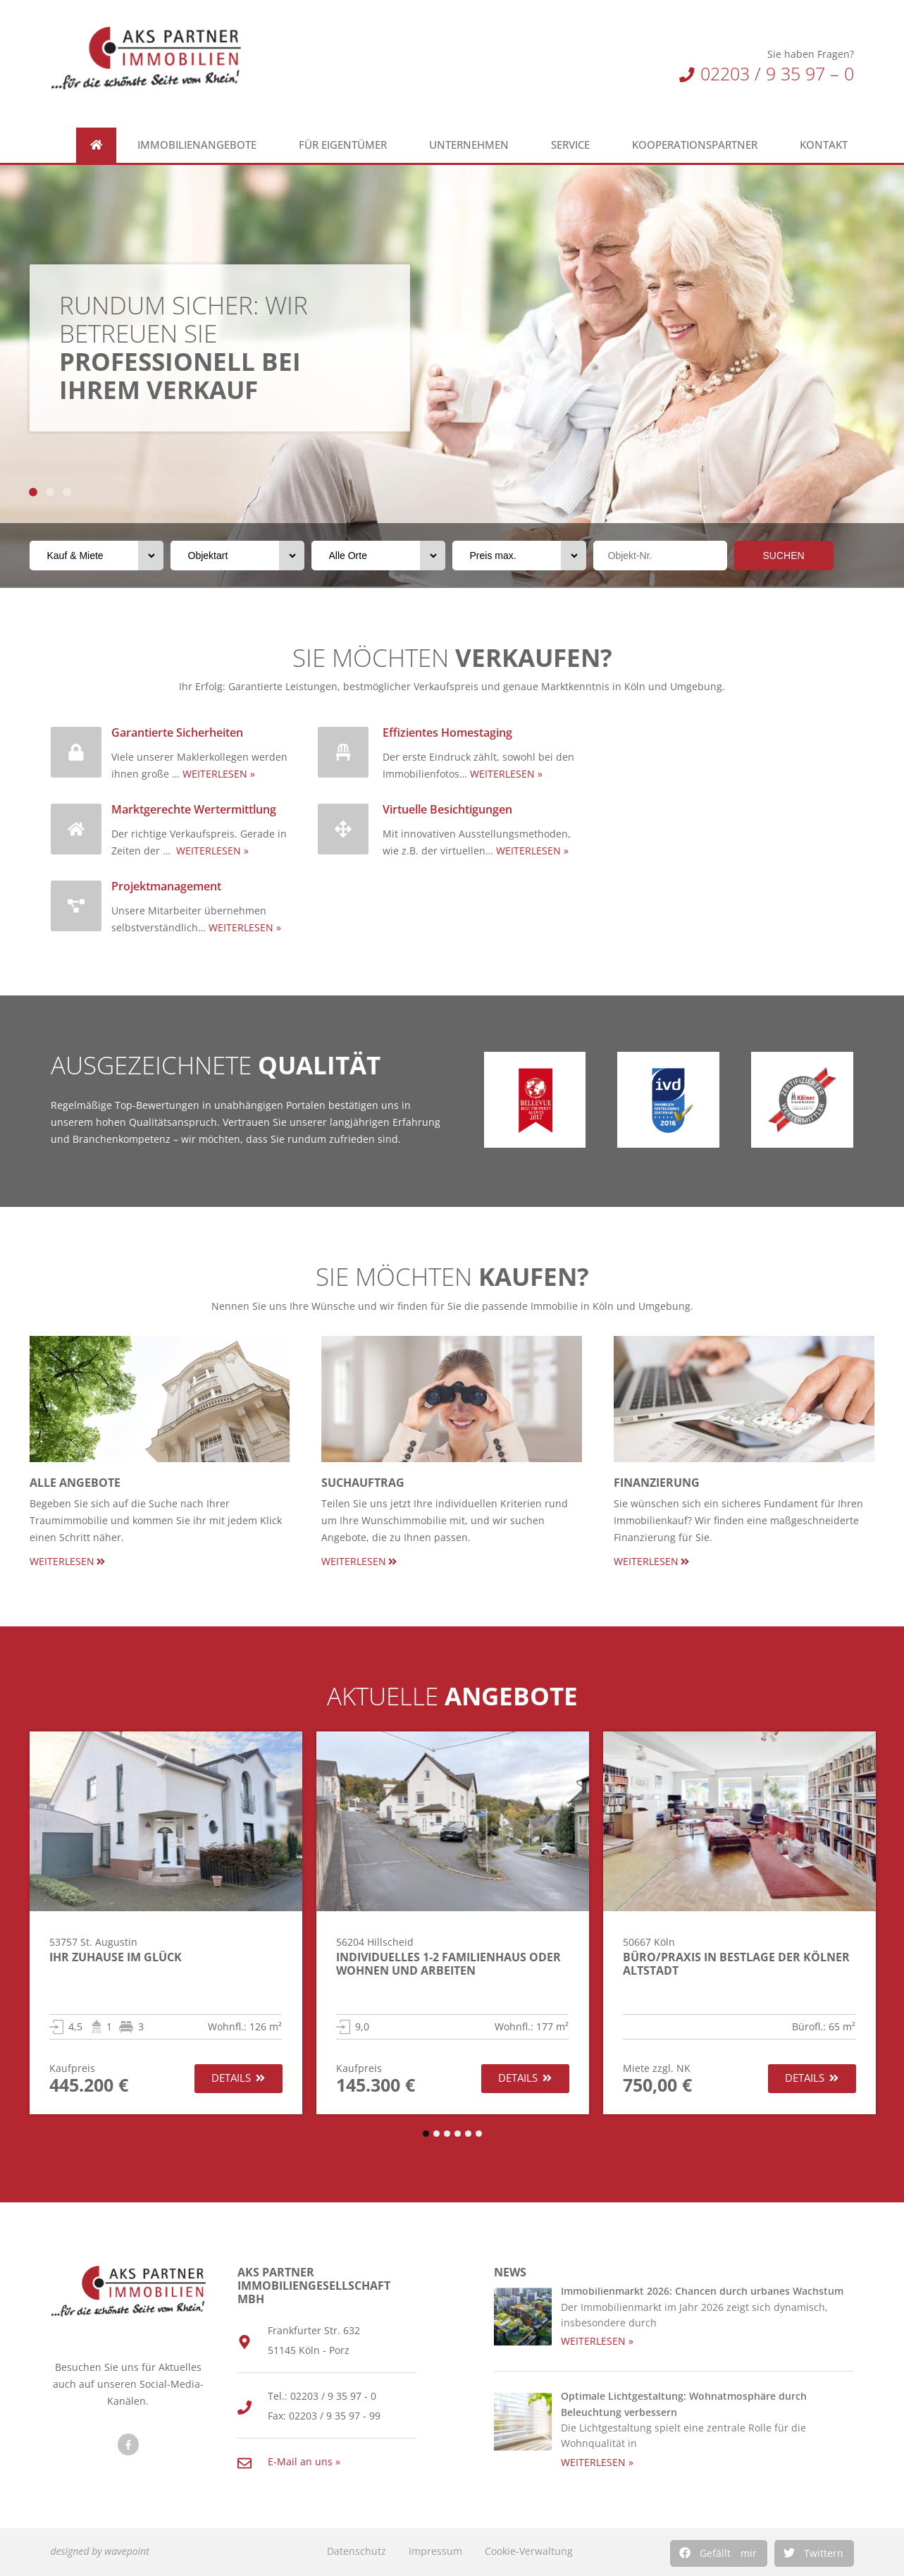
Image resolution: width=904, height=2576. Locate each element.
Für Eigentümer (346, 144)
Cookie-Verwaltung (529, 2551)
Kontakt (827, 144)
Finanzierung (657, 1482)
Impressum (435, 2551)
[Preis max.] (519, 555)
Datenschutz (356, 2551)
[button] (718, 2553)
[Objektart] (237, 555)
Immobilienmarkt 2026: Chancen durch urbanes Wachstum (702, 2291)
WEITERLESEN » (218, 773)
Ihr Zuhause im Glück (115, 1957)
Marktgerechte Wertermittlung (193, 809)
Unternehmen (472, 144)
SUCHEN (784, 555)
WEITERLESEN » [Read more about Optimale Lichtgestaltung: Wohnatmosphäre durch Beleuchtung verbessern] (597, 2462)
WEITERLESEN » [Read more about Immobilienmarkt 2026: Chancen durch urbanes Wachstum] (597, 2341)
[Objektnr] (660, 555)
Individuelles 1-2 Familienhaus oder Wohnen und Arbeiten (448, 1963)
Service (574, 144)
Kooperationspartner (698, 144)
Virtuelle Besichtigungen (447, 809)
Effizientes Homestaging (447, 732)
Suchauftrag (362, 1482)
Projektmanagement (166, 886)
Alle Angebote (75, 1482)
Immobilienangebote (200, 144)
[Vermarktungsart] (96, 555)
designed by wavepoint (100, 2551)
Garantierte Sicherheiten (177, 732)
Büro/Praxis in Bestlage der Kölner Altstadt (736, 1963)
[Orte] (378, 555)
